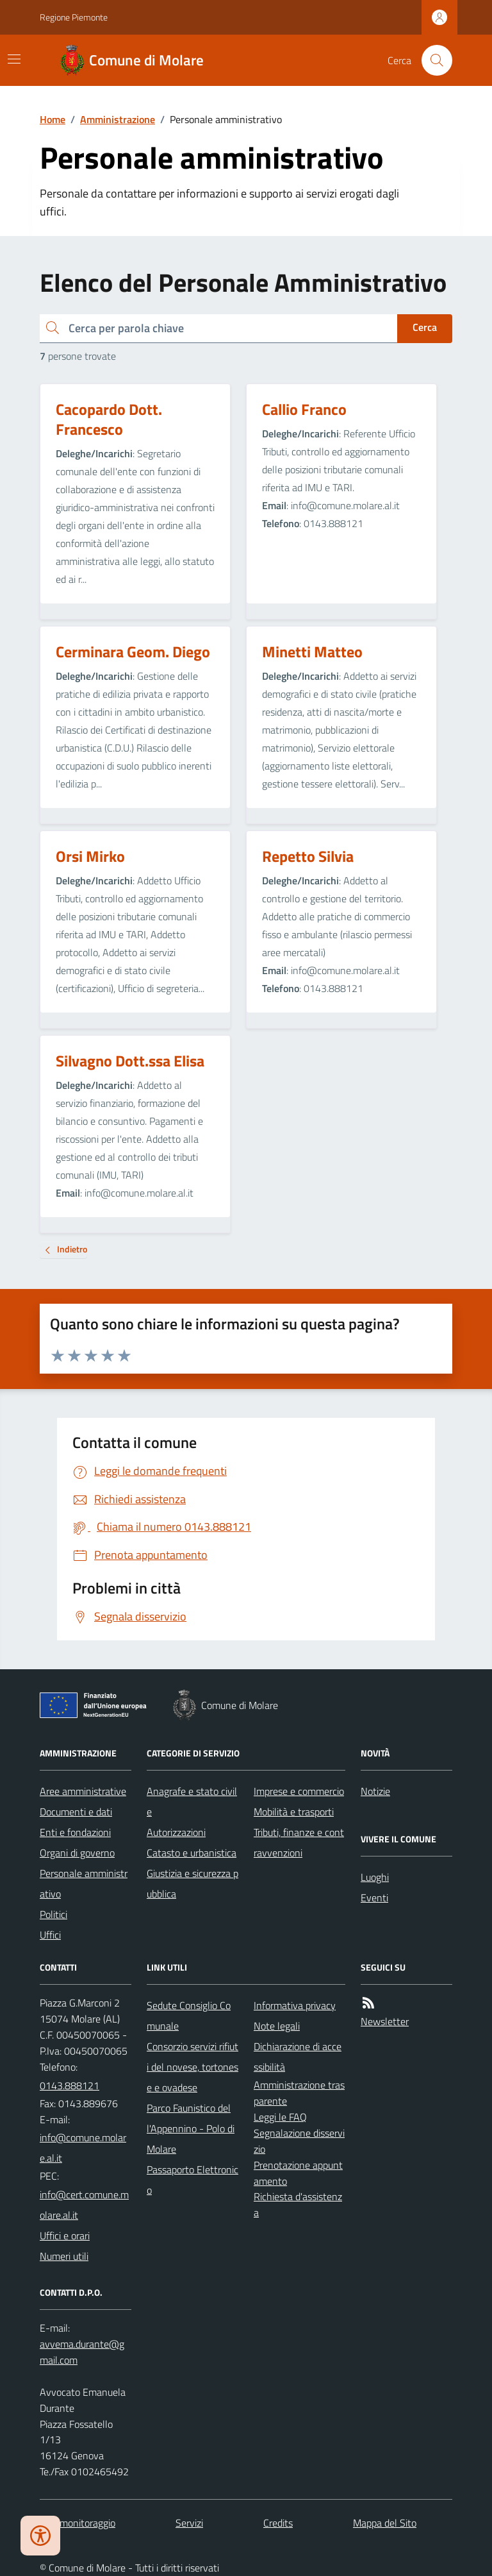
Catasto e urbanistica (191, 1852)
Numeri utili (64, 2256)
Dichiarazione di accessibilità (297, 2057)
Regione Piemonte (74, 17)
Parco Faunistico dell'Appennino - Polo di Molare (190, 2128)
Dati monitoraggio (77, 2522)
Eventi (374, 1897)
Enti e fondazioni (75, 1832)
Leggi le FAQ (280, 2117)
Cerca (425, 327)
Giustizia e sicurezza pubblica (192, 1883)
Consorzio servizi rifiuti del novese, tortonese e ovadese (192, 2067)
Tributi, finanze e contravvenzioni (299, 1842)
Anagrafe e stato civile (192, 1801)
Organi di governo (77, 1852)
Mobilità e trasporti (294, 1811)
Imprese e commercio (299, 1791)
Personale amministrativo (83, 1883)
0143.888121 (69, 2085)
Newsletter (385, 2021)
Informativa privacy (295, 2005)
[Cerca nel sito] (431, 60)
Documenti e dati (76, 1811)
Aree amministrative (83, 1791)
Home (52, 119)
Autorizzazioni (176, 1832)
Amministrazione (117, 119)
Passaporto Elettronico (192, 2180)
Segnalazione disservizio (299, 2141)
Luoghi (375, 1877)
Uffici (50, 1934)
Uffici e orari (65, 2235)
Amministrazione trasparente (299, 2093)
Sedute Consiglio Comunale (189, 2015)
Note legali (277, 2025)
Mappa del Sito (384, 2522)
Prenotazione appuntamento (298, 2173)
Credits (278, 2522)
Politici (53, 1914)
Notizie (375, 1791)
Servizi (189, 2522)
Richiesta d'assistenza (298, 2204)
